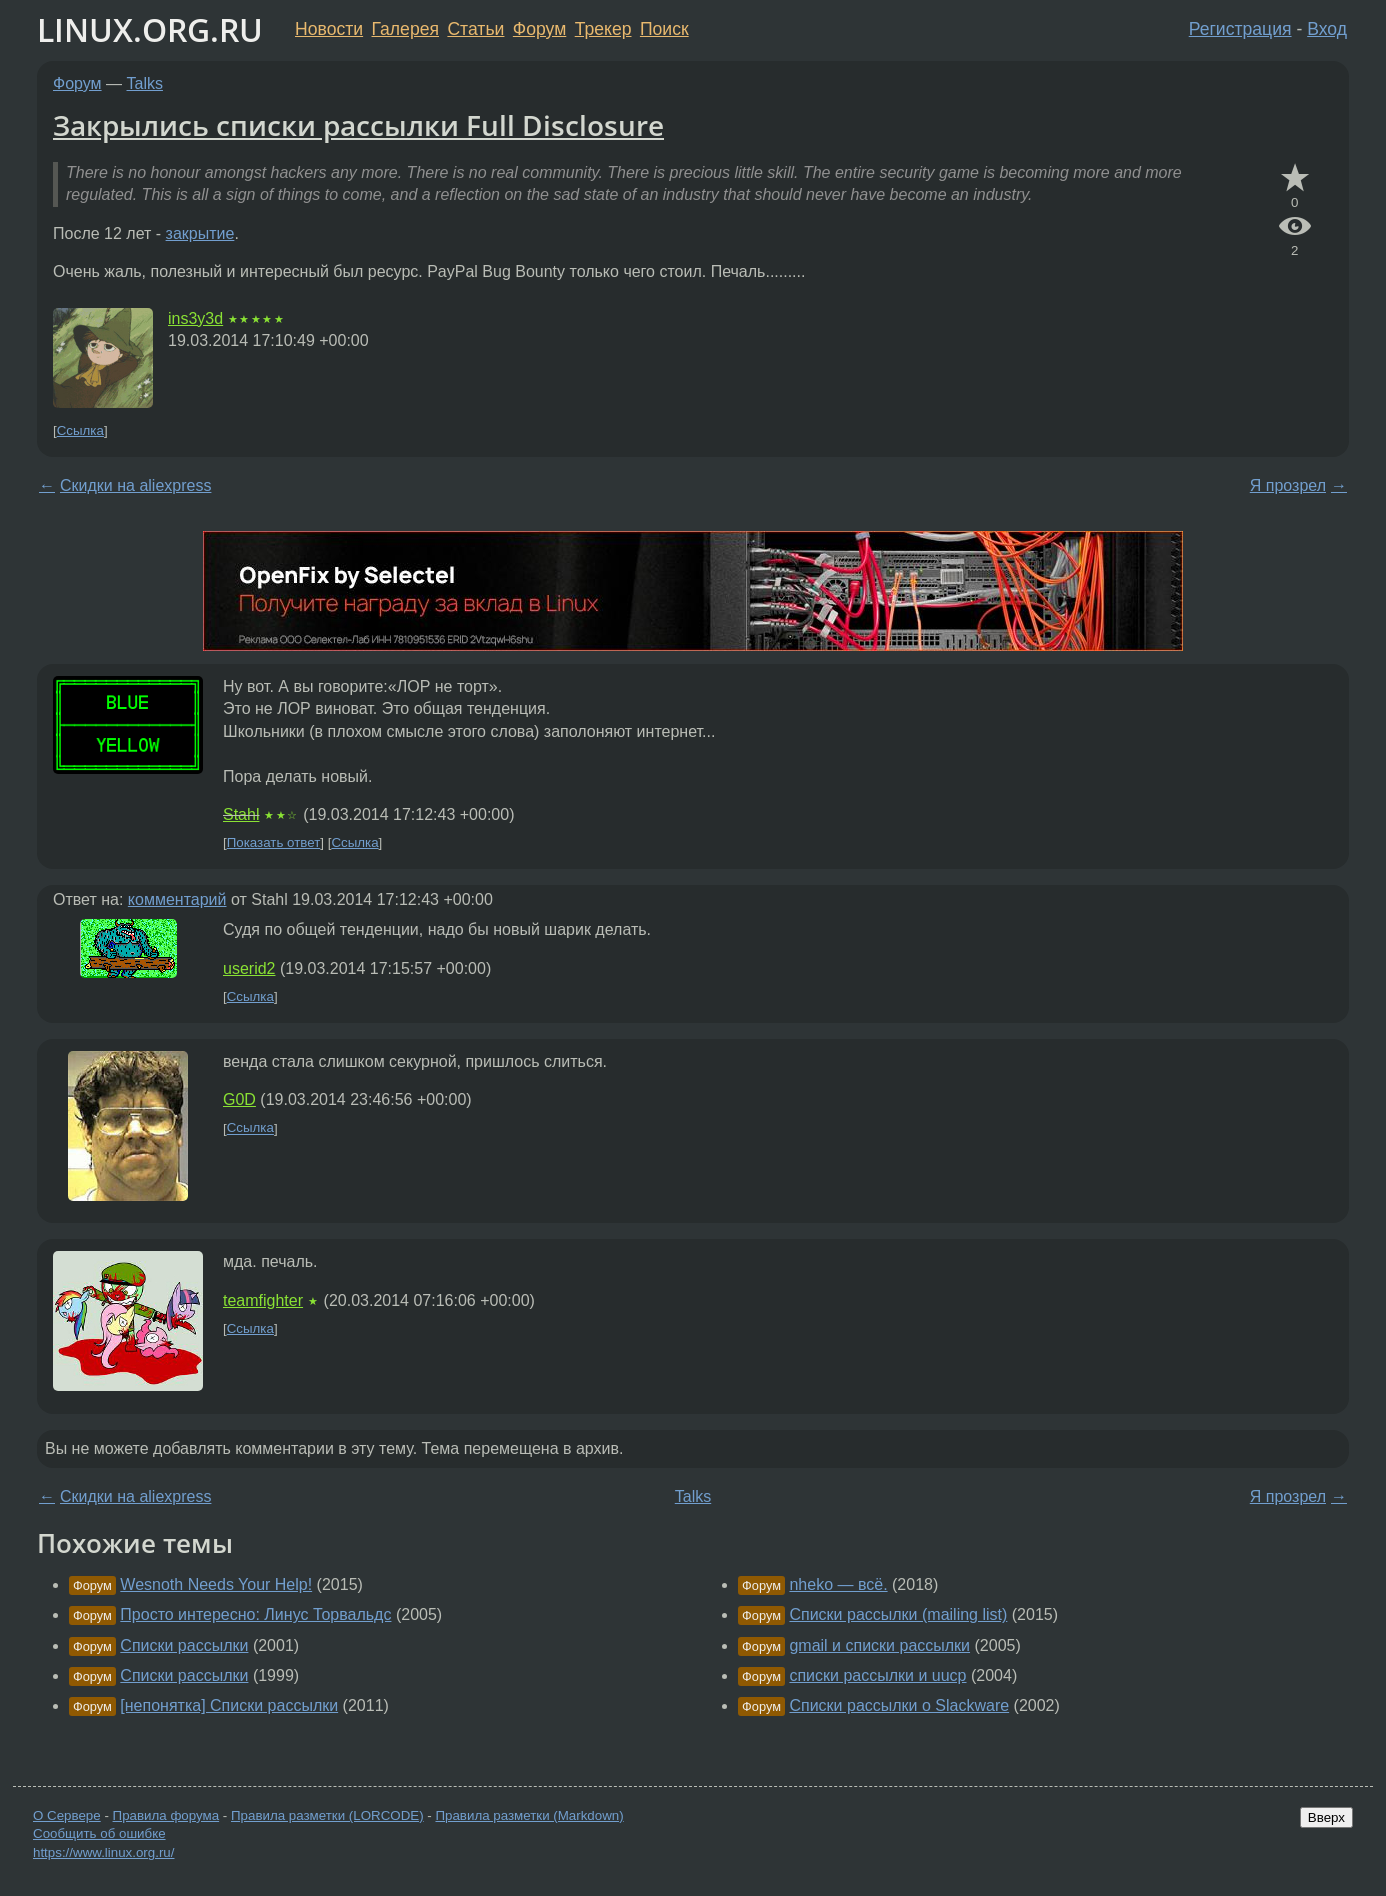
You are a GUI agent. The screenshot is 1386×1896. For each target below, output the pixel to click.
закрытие (200, 233)
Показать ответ (274, 842)
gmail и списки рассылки (879, 1645)
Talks (145, 83)
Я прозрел (1288, 485)
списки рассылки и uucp (877, 1675)
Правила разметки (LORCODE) (327, 1815)
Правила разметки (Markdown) (529, 1815)
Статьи (475, 29)
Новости (329, 29)
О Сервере (67, 1815)
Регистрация (1240, 29)
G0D (239, 1099)
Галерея (405, 29)
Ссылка (80, 430)
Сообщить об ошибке (99, 1833)
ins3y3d (195, 318)
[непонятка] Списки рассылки (229, 1705)
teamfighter (263, 1300)
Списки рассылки (184, 1645)
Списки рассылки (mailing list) (898, 1614)
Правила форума (166, 1815)
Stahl (241, 814)
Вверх (1326, 1817)
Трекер (603, 29)
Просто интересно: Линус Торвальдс (255, 1614)
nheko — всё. (838, 1584)
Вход (1327, 29)
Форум (539, 29)
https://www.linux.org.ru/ (103, 1852)
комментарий (177, 899)
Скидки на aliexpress (135, 485)
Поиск (664, 29)
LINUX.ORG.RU (150, 29)
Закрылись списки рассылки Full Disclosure (358, 125)
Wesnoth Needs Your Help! (216, 1584)
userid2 (249, 968)
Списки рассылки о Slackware (899, 1705)
